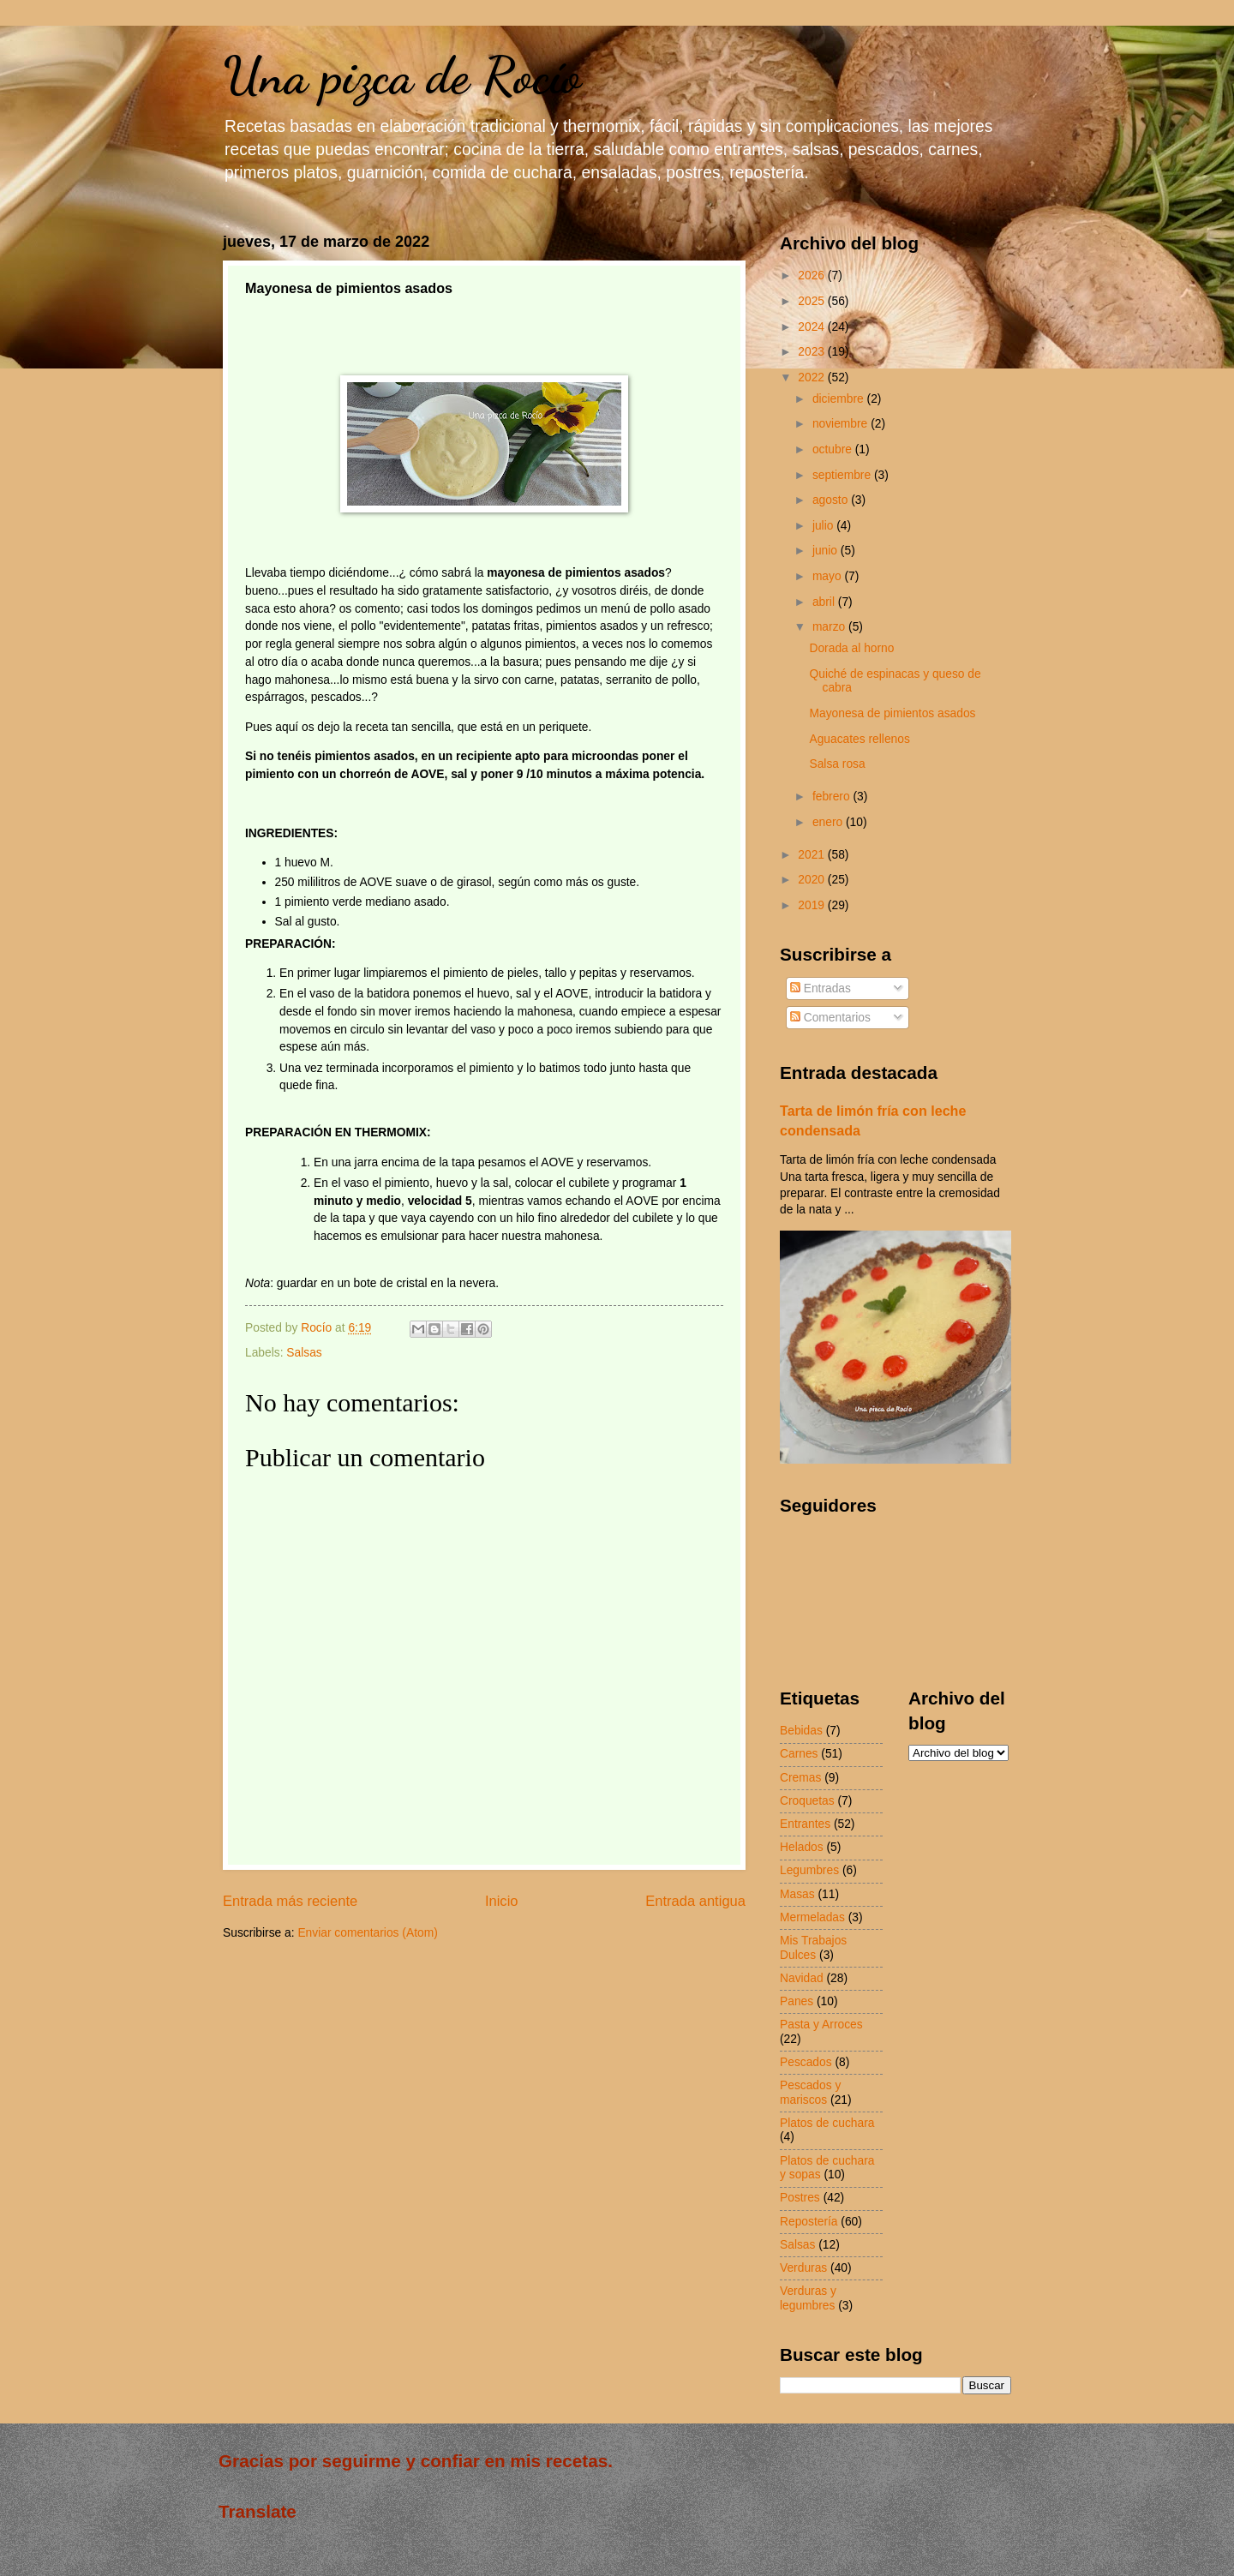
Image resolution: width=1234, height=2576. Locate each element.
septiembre (843, 475)
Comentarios (830, 1017)
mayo (828, 576)
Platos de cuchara (827, 2123)
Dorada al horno (851, 648)
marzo (830, 626)
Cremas (800, 1777)
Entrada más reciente (290, 1901)
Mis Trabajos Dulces (813, 1948)
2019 (813, 905)
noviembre (841, 423)
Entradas (820, 988)
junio (826, 550)
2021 (813, 854)
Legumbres (809, 1870)
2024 (813, 327)
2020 (813, 879)
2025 (813, 301)
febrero (833, 796)
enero (829, 822)
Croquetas (807, 1800)
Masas (797, 1894)
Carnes (799, 1753)
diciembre (839, 398)
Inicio (501, 1901)
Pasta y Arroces (821, 2024)
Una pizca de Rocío (402, 75)
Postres (800, 2197)
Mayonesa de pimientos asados (892, 713)
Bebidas (801, 1730)
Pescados (806, 2062)
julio (824, 525)
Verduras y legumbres (808, 2298)
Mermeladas (812, 1917)
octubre (833, 449)
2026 (813, 275)
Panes (796, 2001)
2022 (813, 377)
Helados (802, 1847)
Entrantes (805, 1824)
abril (825, 602)
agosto (831, 500)
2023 (813, 351)
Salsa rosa (837, 764)
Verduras (803, 2267)
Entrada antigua (695, 1901)
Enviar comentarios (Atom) (367, 1932)
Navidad (802, 1978)
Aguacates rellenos (859, 739)
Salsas (303, 1352)
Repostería (809, 2221)
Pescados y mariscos (810, 2092)
